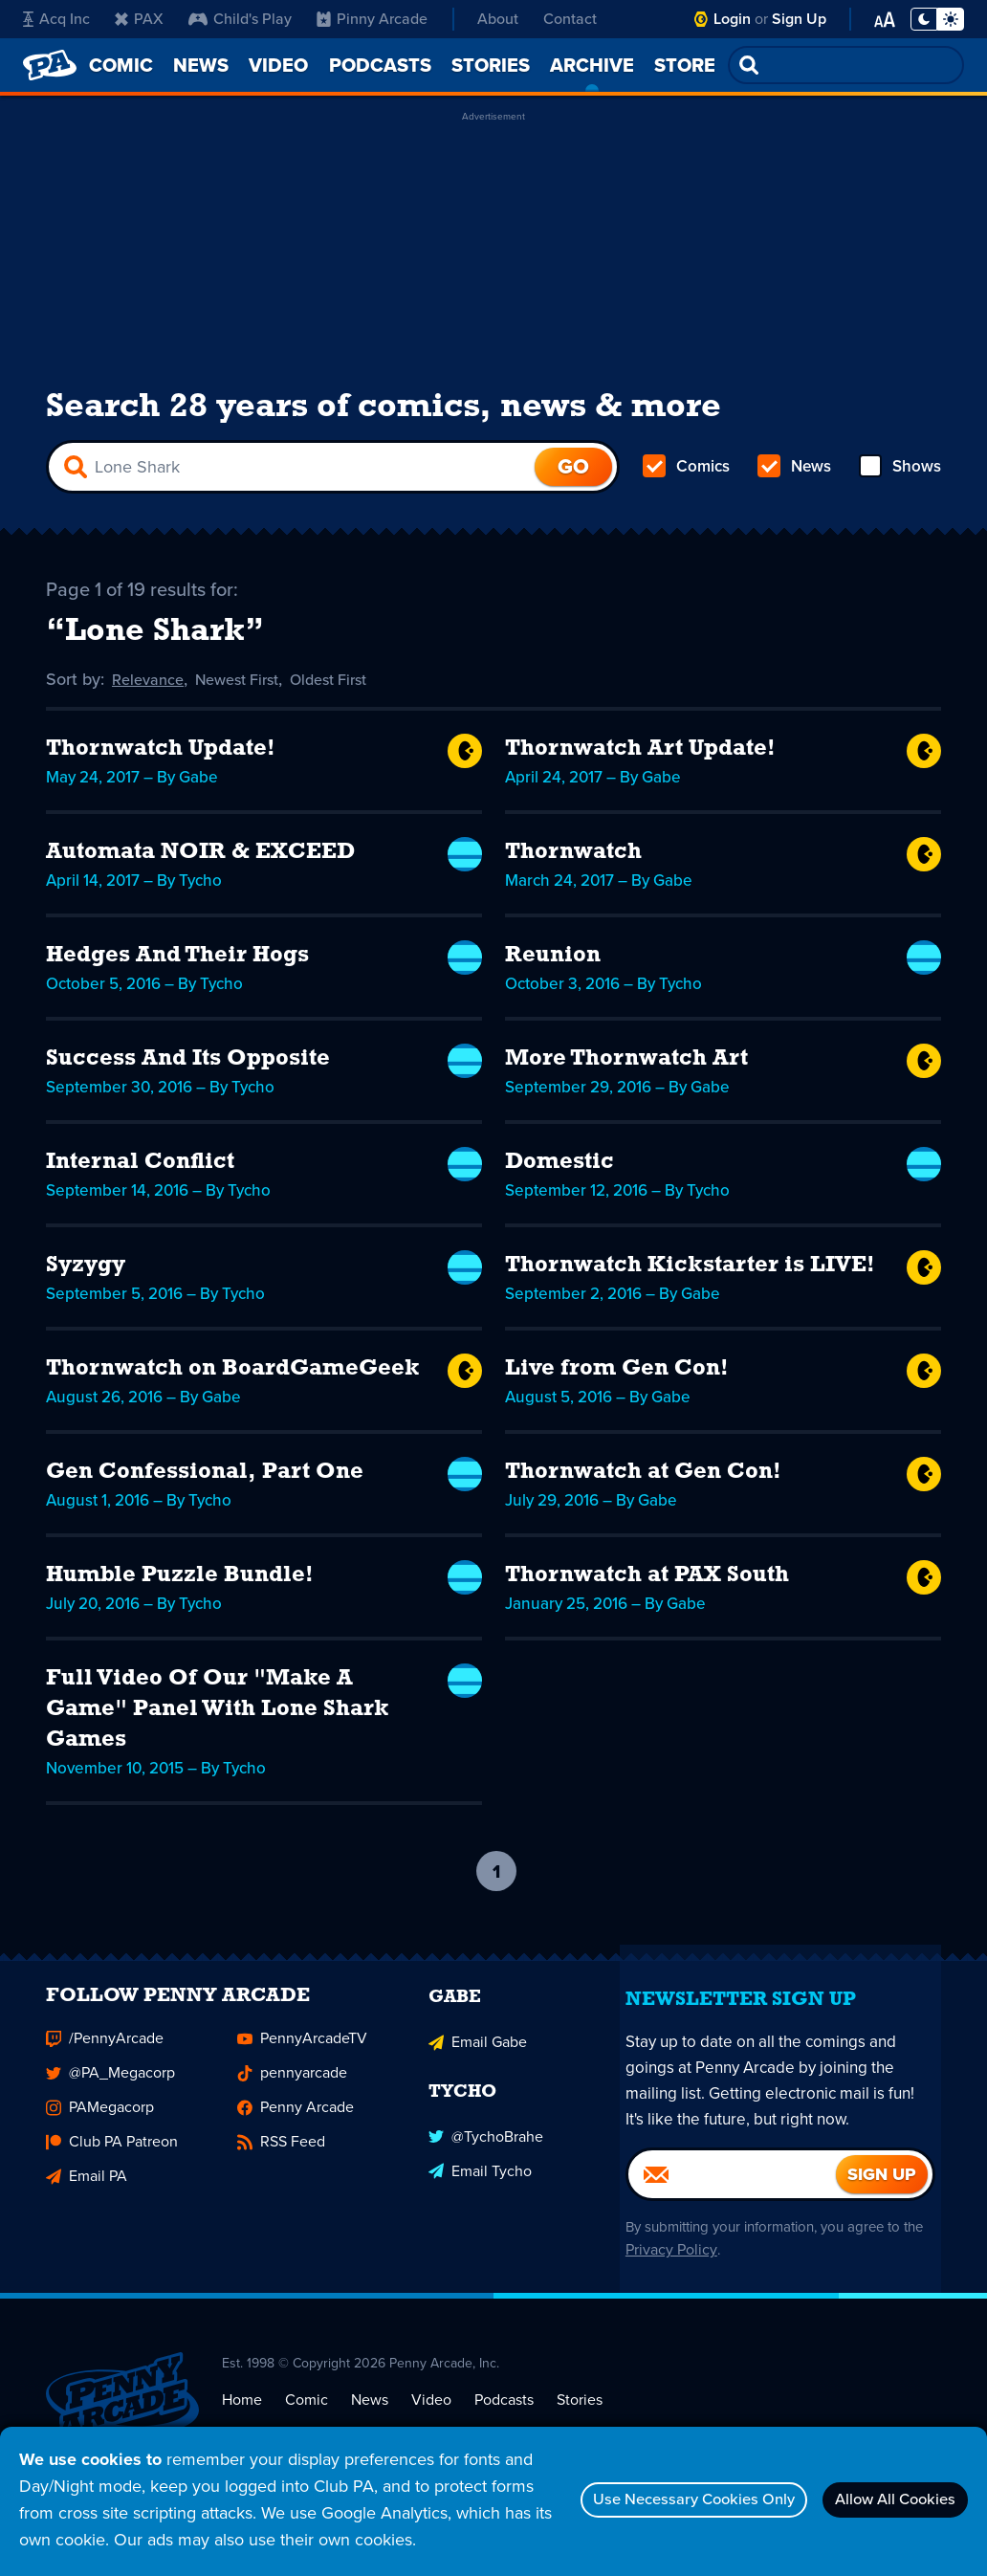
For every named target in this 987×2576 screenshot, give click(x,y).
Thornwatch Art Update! (640, 765)
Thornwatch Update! (160, 765)
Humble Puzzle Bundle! (180, 1591)
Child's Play (240, 19)
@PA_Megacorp (110, 2106)
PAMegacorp (100, 2140)
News (794, 478)
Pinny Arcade (372, 19)
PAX (139, 19)
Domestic (559, 1178)
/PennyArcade (105, 2071)
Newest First (249, 696)
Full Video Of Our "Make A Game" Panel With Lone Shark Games (217, 1726)
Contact (570, 19)
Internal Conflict (140, 1178)
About (497, 19)
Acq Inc (56, 19)
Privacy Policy (691, 2284)
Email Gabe (477, 2071)
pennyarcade (292, 2106)
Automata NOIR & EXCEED (200, 868)
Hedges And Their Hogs (177, 971)
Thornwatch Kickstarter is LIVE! (690, 1281)
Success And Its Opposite (188, 1075)
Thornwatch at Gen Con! (643, 1488)
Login (732, 19)
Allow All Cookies (882, 2486)
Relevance (151, 696)
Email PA (86, 2209)
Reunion (553, 971)
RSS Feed (281, 2175)
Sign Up (799, 19)
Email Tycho (480, 2199)
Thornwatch (573, 868)
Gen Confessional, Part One (204, 1488)
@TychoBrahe (485, 2164)
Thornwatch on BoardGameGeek (233, 1385)
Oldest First (351, 696)
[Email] (732, 2208)
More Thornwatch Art (626, 1075)
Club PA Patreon (112, 2175)
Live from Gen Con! (617, 1385)
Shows (898, 478)
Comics (688, 478)
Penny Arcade (295, 2140)
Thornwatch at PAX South (647, 1591)
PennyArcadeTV (302, 2071)
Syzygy (85, 1281)
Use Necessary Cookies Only (649, 2486)
